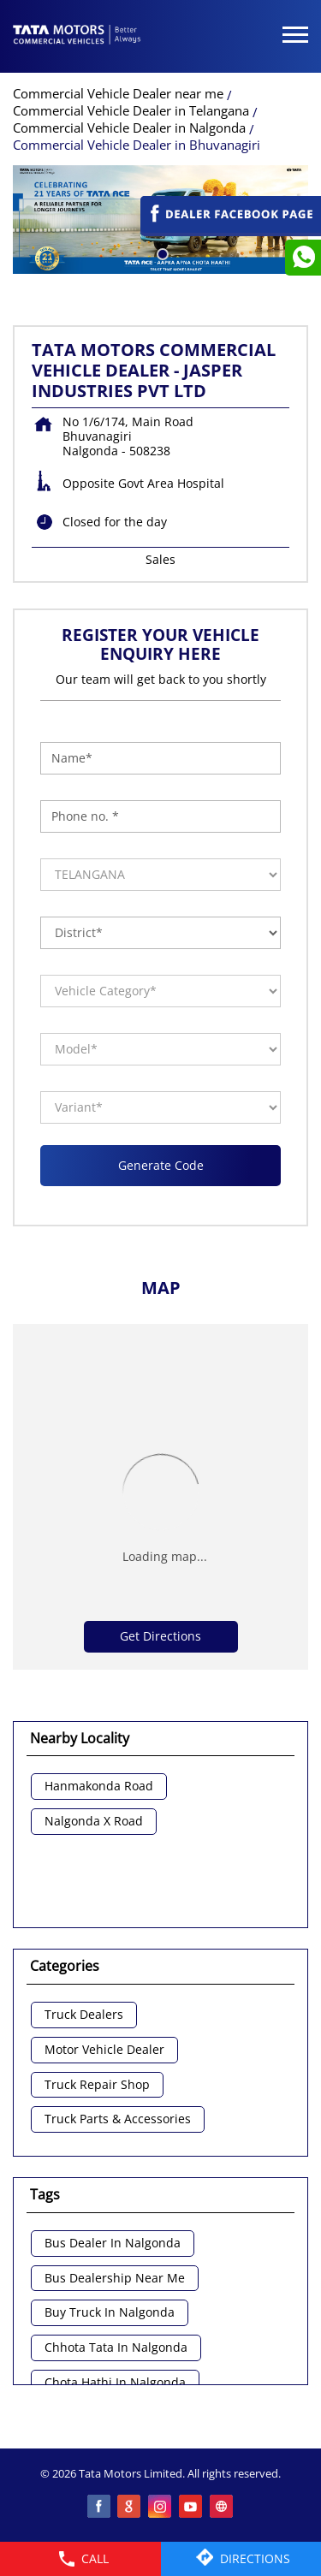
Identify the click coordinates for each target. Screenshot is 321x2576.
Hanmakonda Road (99, 1786)
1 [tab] (161, 252)
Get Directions (160, 1636)
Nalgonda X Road (94, 1821)
